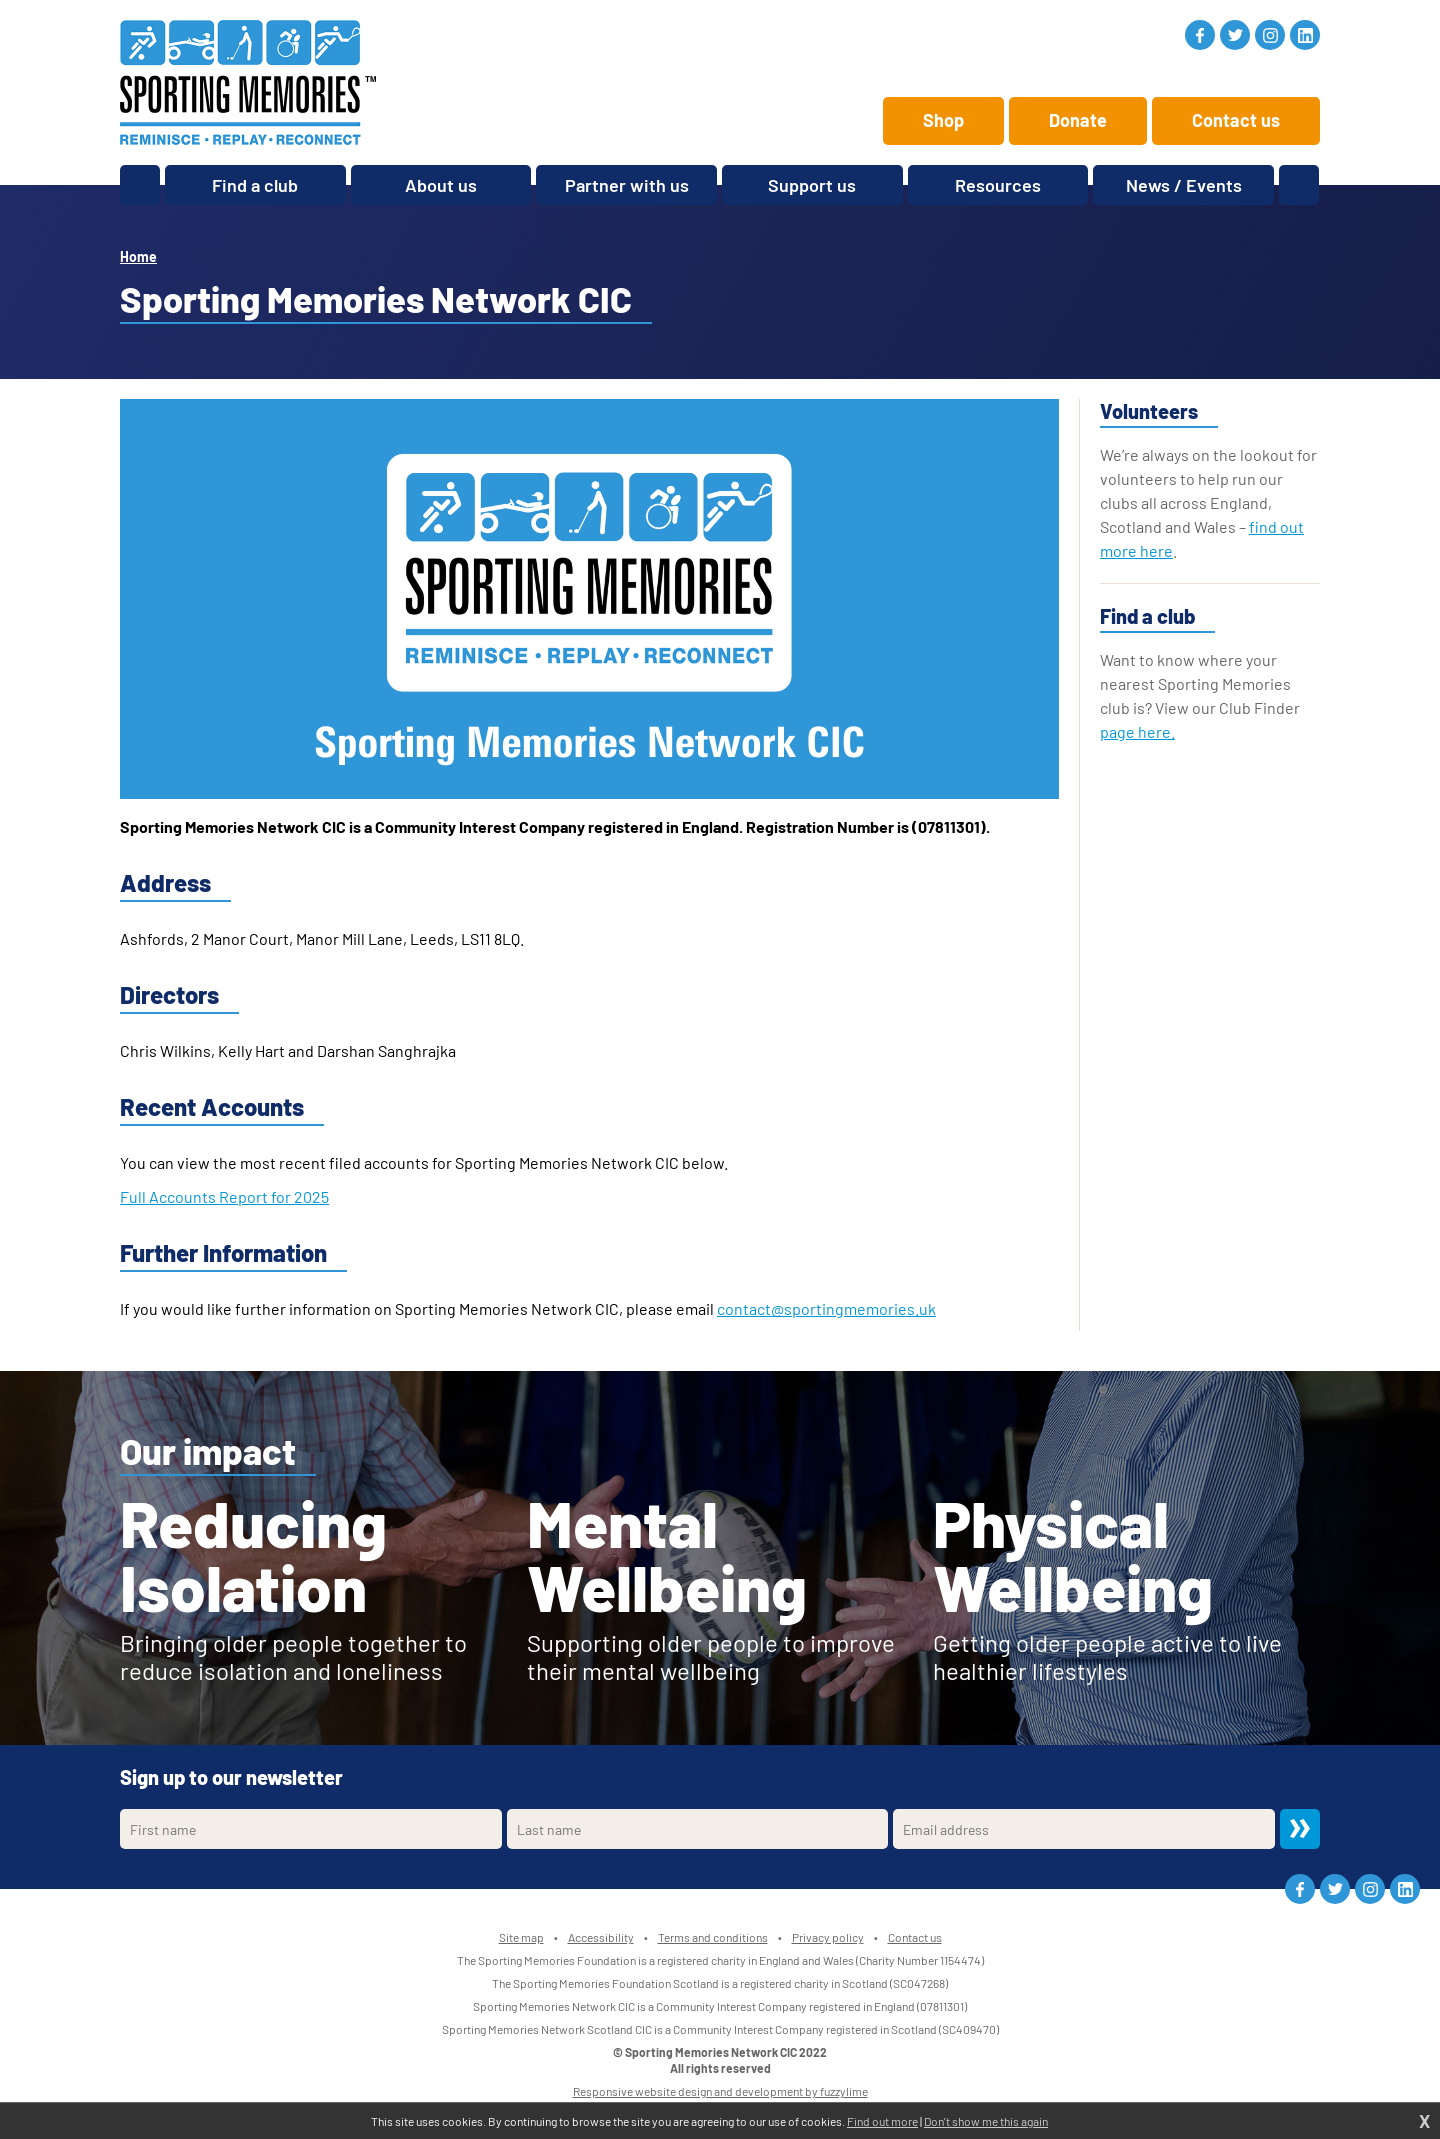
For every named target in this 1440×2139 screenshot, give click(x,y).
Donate (1078, 120)
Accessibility (601, 1937)
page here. (1137, 731)
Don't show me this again (986, 2121)
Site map (521, 1937)
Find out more (882, 2121)
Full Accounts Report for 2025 (224, 1196)
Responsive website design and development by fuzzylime (720, 2091)
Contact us (1236, 120)
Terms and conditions (713, 1937)
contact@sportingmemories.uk (826, 1308)
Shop (943, 120)
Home (138, 256)
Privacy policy (828, 1937)
